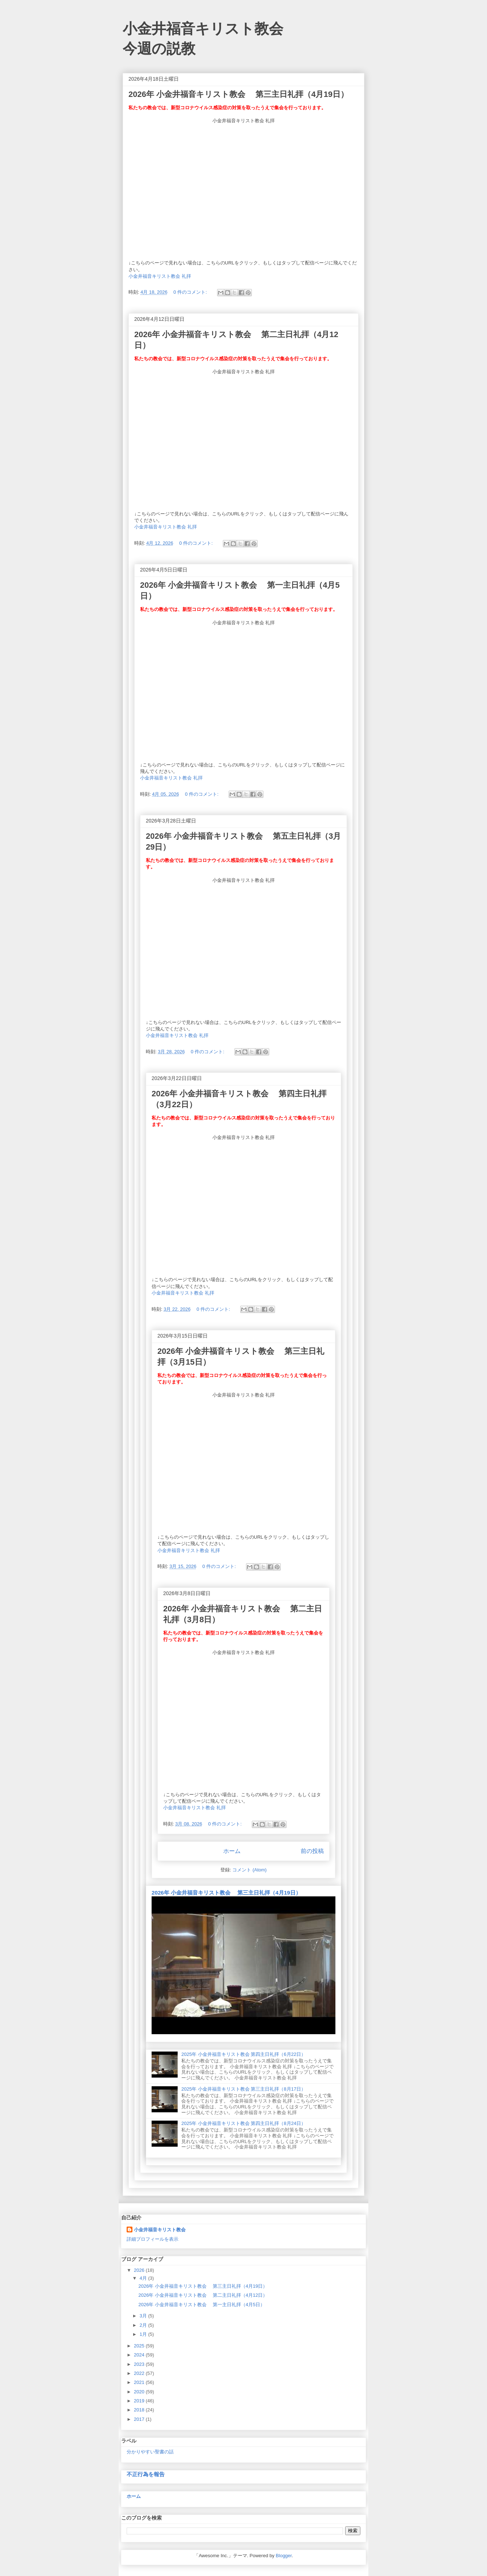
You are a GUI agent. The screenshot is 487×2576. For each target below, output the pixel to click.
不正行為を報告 (146, 2474)
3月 (144, 2315)
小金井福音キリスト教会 (160, 2229)
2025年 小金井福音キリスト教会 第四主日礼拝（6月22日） (243, 2054)
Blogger (284, 2555)
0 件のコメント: (190, 292)
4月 (144, 2278)
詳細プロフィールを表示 (152, 2239)
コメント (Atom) (249, 1870)
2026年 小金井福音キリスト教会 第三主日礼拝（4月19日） (238, 94)
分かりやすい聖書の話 (150, 2451)
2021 (140, 2382)
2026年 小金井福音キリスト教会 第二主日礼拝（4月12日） (202, 2295)
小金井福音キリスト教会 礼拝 (159, 276)
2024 (140, 2355)
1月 (144, 2334)
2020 (140, 2391)
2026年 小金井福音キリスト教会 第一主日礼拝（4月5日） (201, 2304)
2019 (140, 2400)
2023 (140, 2364)
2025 (140, 2345)
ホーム (232, 1851)
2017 (140, 2419)
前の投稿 (312, 1851)
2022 (140, 2373)
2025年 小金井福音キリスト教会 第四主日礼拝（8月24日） (243, 2123)
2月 (144, 2325)
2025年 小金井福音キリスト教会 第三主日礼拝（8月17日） (243, 2089)
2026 (140, 2270)
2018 (140, 2410)
